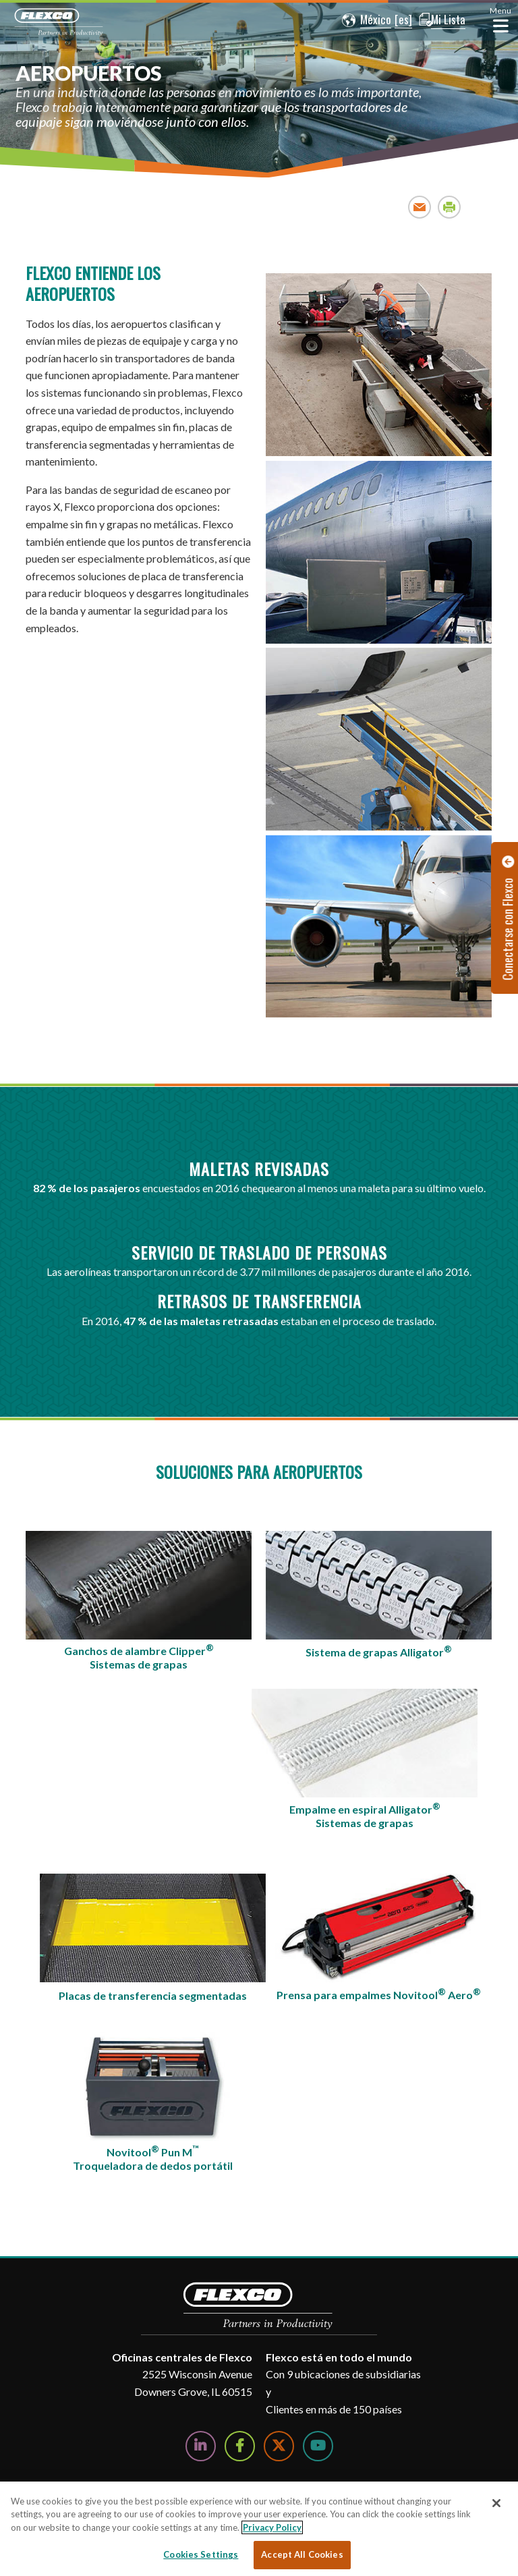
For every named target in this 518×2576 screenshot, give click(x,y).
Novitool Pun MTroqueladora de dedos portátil (153, 2158)
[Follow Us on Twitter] (279, 2446)
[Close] (496, 2503)
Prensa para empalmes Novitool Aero (379, 1993)
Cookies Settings (200, 2554)
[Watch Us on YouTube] (318, 2446)
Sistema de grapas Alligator (379, 1651)
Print (449, 206)
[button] (361, 20)
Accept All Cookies (302, 2554)
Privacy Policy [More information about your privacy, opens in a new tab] (272, 2527)
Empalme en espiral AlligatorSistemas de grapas (364, 1815)
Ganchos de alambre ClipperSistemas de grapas (139, 1656)
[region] (259, 2529)
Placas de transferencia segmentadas (153, 1995)
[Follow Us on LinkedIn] (200, 2446)
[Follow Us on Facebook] (240, 2446)
